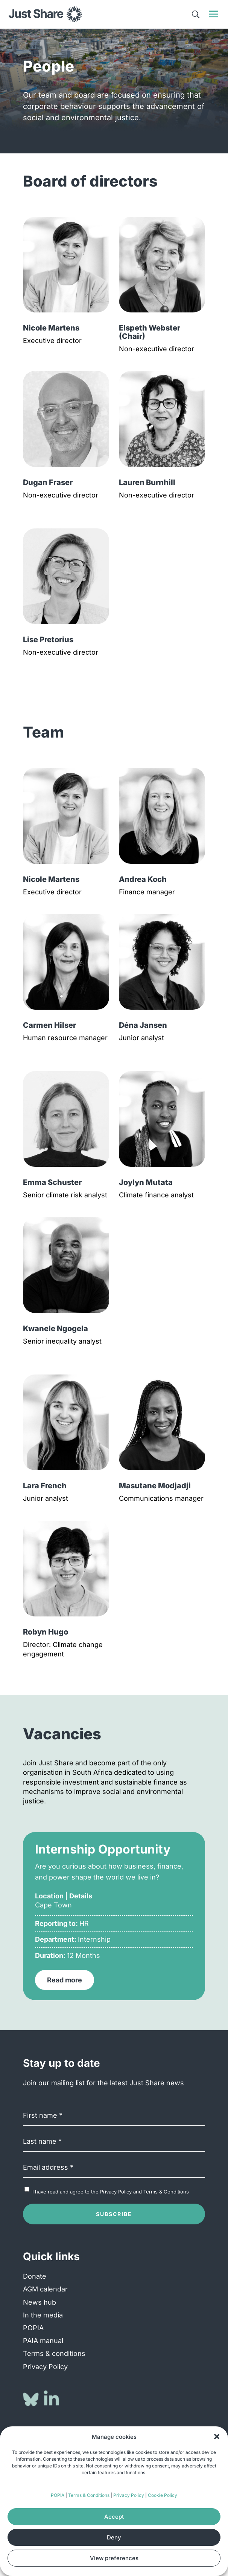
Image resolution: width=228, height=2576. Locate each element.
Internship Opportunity (102, 1849)
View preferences (114, 2558)
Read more (64, 1980)
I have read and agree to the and (110, 2192)
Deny (114, 2537)
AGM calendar (45, 2289)
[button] (216, 2436)
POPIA (57, 2495)
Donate (34, 2276)
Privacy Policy (128, 2495)
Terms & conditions (54, 2353)
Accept (114, 2516)
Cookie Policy (162, 2495)
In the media (43, 2315)
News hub (39, 2302)
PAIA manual (43, 2341)
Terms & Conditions (88, 2495)
